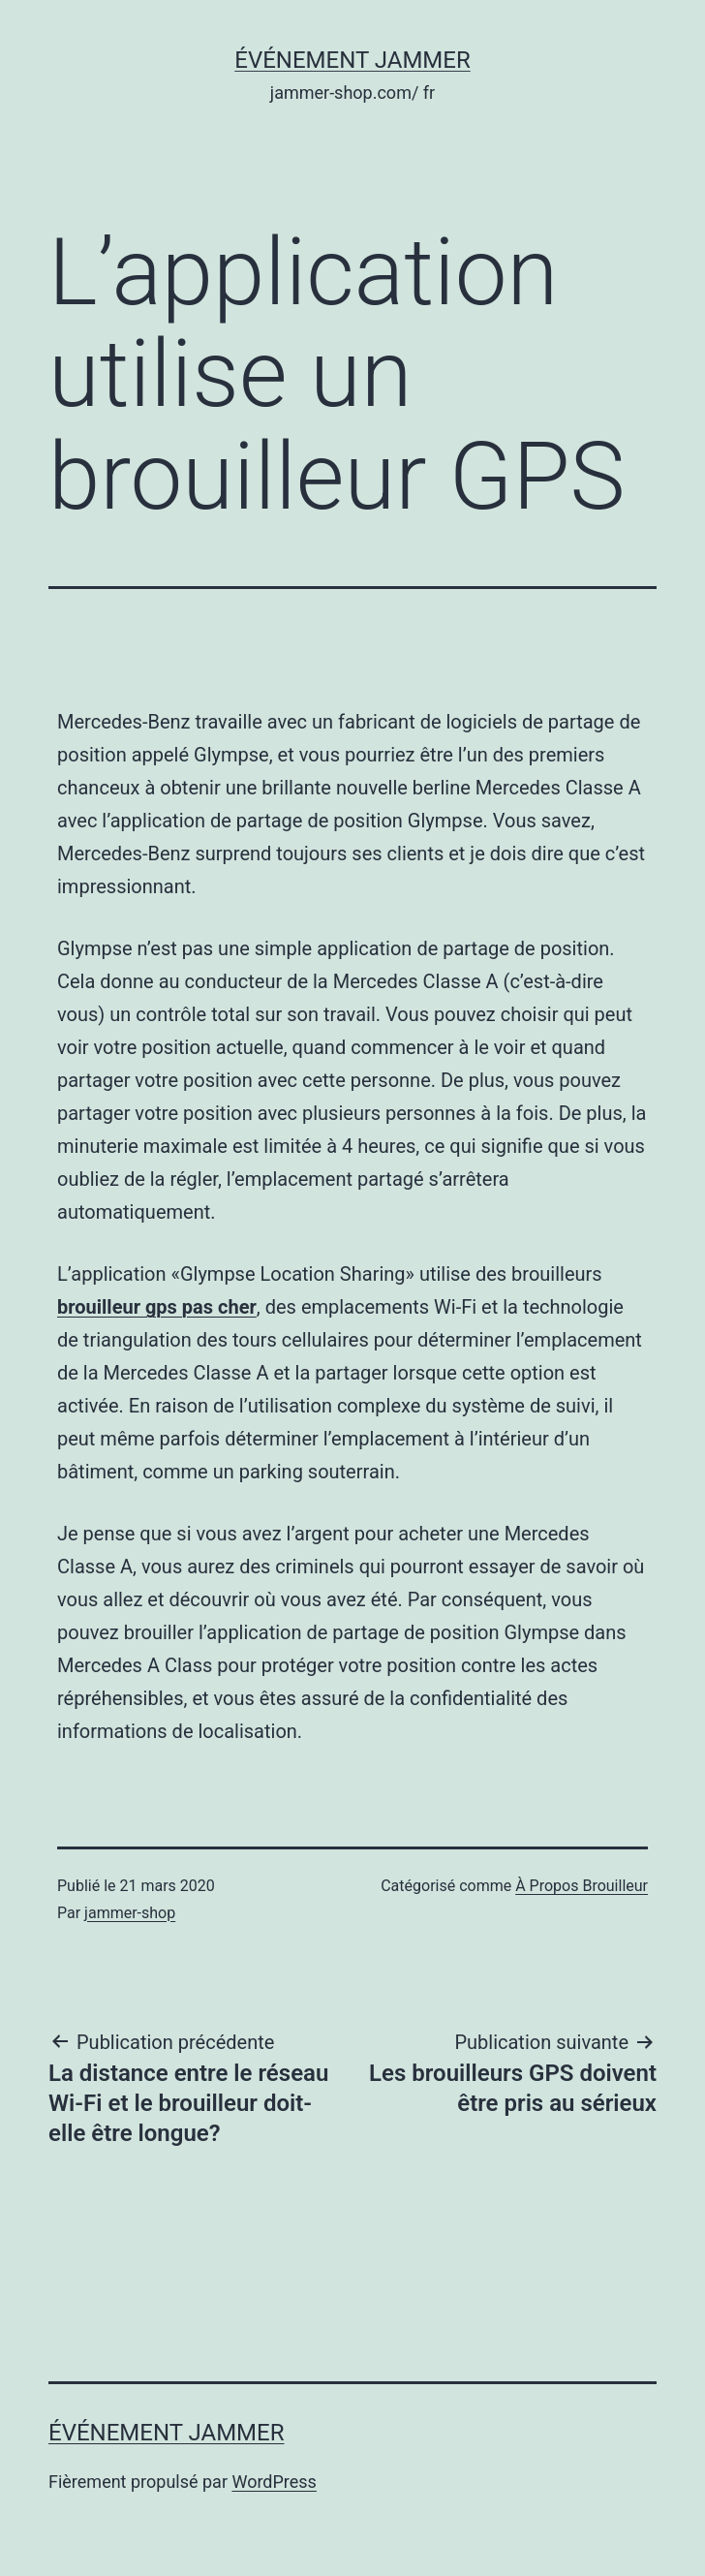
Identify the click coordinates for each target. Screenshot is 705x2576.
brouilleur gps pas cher (157, 1307)
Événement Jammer (352, 60)
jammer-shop (129, 1913)
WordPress (273, 2481)
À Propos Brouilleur (581, 1886)
